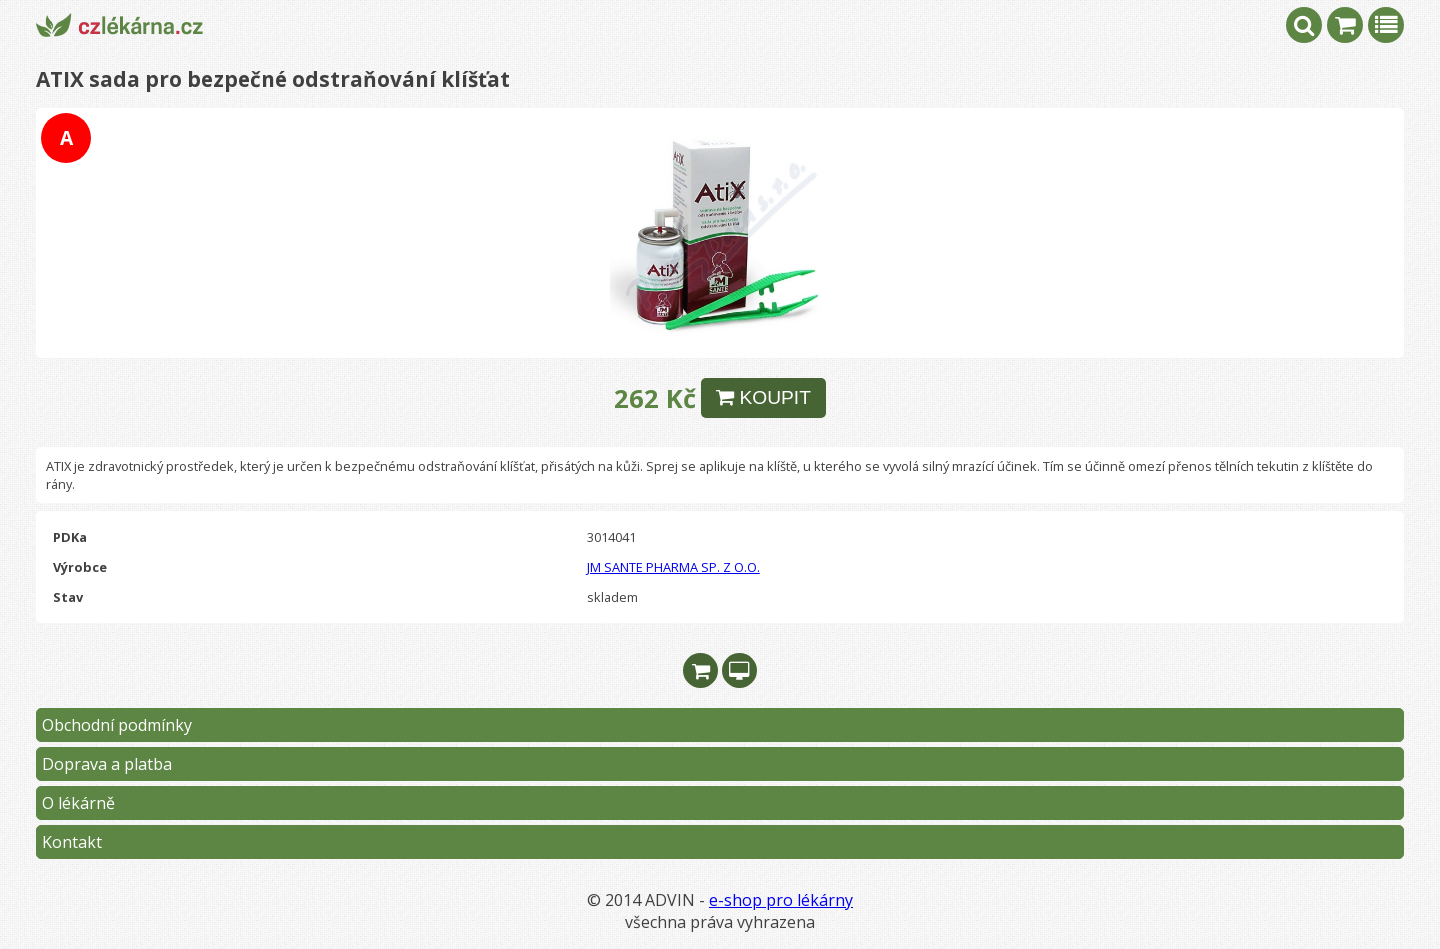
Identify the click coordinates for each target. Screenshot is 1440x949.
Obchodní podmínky (117, 725)
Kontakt (72, 842)
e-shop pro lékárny (781, 900)
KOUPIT (763, 397)
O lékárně (78, 803)
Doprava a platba (107, 764)
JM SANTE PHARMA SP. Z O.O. (673, 567)
